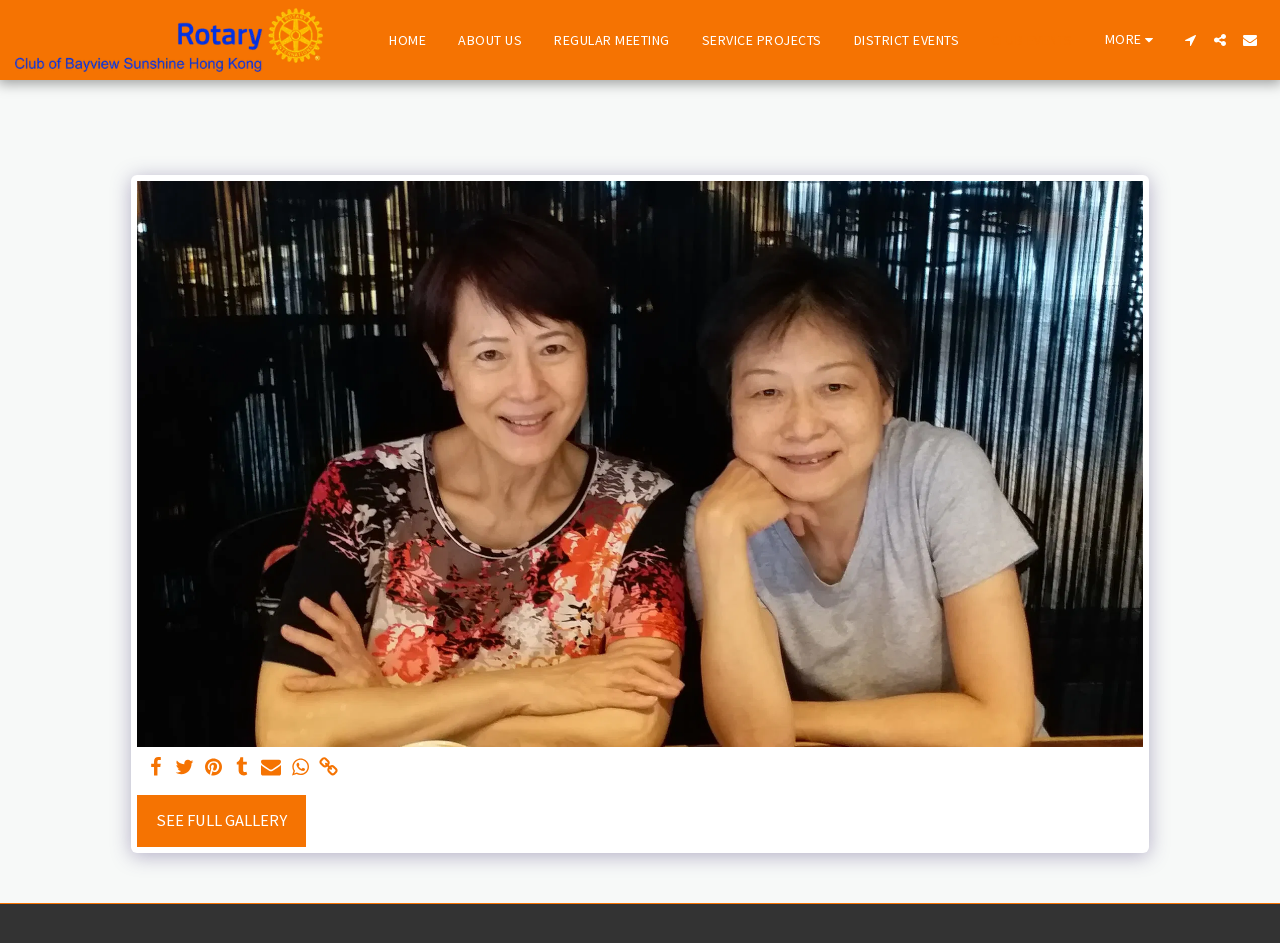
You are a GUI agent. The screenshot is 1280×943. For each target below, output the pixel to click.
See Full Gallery (221, 820)
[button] (1190, 40)
